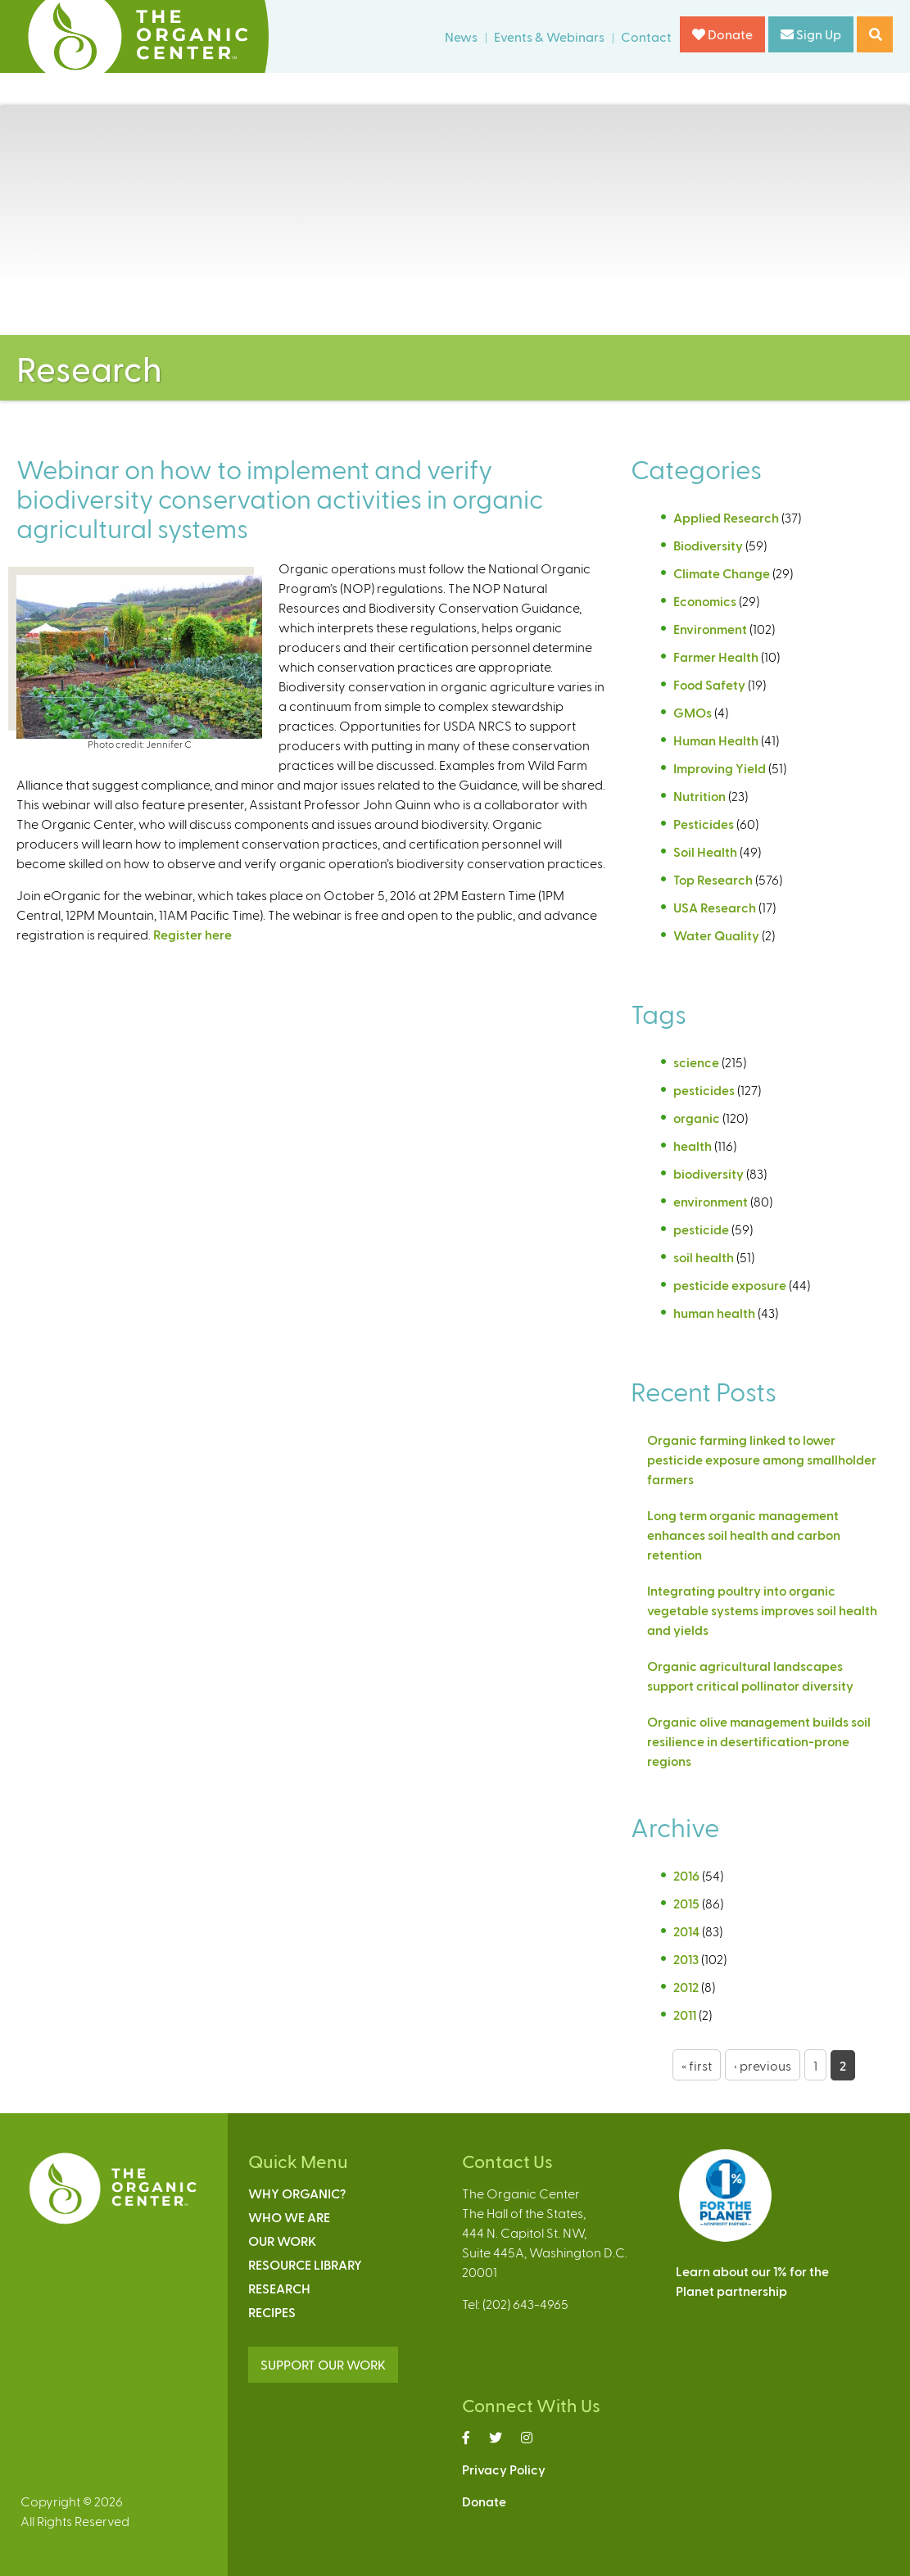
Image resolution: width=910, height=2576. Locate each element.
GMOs (692, 712)
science (696, 1062)
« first (696, 2065)
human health (714, 1312)
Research (279, 2288)
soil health (703, 1257)
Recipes (272, 2312)
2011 (684, 2014)
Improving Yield (719, 768)
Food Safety (709, 684)
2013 (686, 1959)
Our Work (282, 2240)
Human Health (715, 740)
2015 (686, 1903)
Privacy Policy (504, 2469)
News (461, 36)
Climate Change (721, 573)
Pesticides (703, 823)
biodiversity (708, 1173)
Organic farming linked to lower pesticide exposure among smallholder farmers (761, 1459)
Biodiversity (708, 545)
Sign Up (811, 34)
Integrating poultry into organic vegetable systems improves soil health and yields (762, 1609)
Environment (710, 628)
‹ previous (762, 2065)
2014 (686, 1931)
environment (710, 1201)
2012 (686, 1986)
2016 (686, 1875)
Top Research (713, 879)
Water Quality (716, 935)
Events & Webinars (549, 36)
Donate (722, 34)
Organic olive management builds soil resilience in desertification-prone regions (759, 1741)
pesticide (701, 1229)
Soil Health (705, 851)
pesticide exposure (729, 1285)
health (692, 1145)
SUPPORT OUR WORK (323, 2364)
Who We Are (289, 2217)
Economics (704, 601)
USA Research (714, 907)
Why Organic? (297, 2193)
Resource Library (305, 2264)
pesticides (704, 1090)
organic (696, 1117)
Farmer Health (715, 656)
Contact (646, 36)
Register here (192, 934)
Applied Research (726, 517)
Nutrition (699, 796)
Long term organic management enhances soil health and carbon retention (743, 1534)
